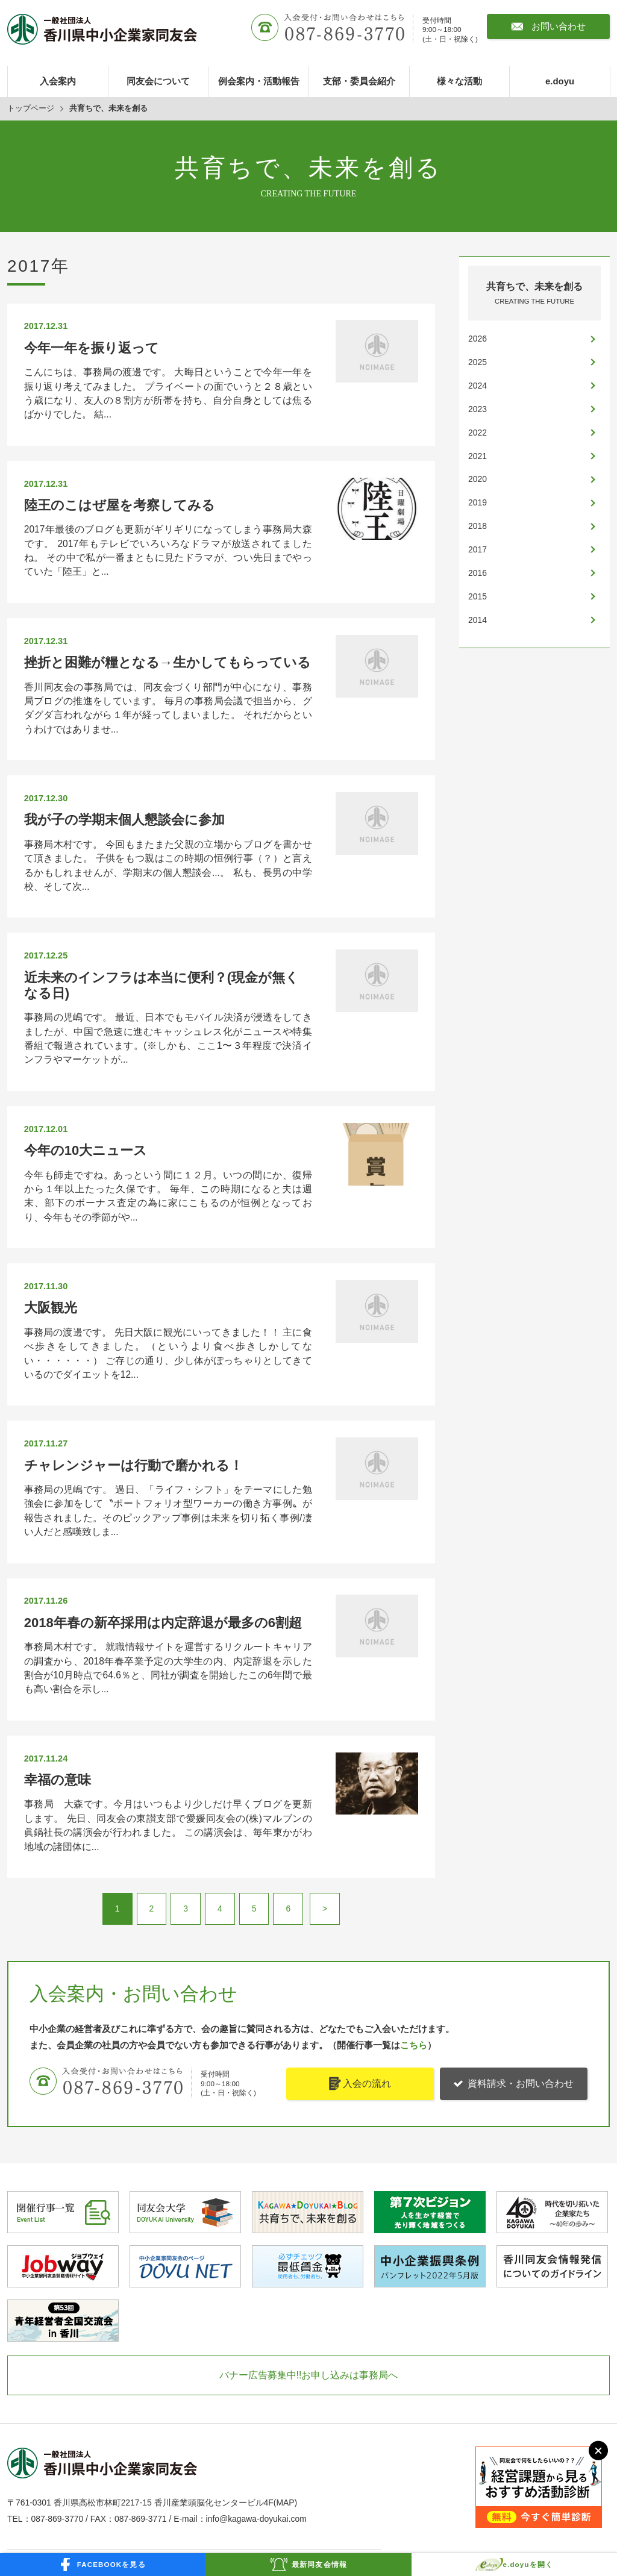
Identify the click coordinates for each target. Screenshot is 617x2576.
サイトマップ (232, 2433)
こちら (413, 1796)
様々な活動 (459, 81)
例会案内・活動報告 (258, 81)
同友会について (158, 81)
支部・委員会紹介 (359, 81)
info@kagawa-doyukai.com (256, 2270)
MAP (285, 2254)
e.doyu (559, 81)
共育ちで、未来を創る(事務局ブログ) (277, 2370)
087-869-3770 (57, 2270)
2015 (477, 596)
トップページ (30, 108)
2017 (477, 549)
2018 (477, 526)
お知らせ (30, 2454)
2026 (477, 338)
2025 (477, 362)
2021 (477, 456)
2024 (477, 385)
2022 (477, 432)
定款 (215, 2454)
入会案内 (58, 81)
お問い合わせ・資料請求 (253, 2391)
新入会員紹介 (232, 2349)
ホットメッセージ (241, 2328)
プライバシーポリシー (249, 2412)
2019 (477, 502)
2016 (477, 573)
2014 (477, 620)
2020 (477, 479)
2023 (477, 409)
